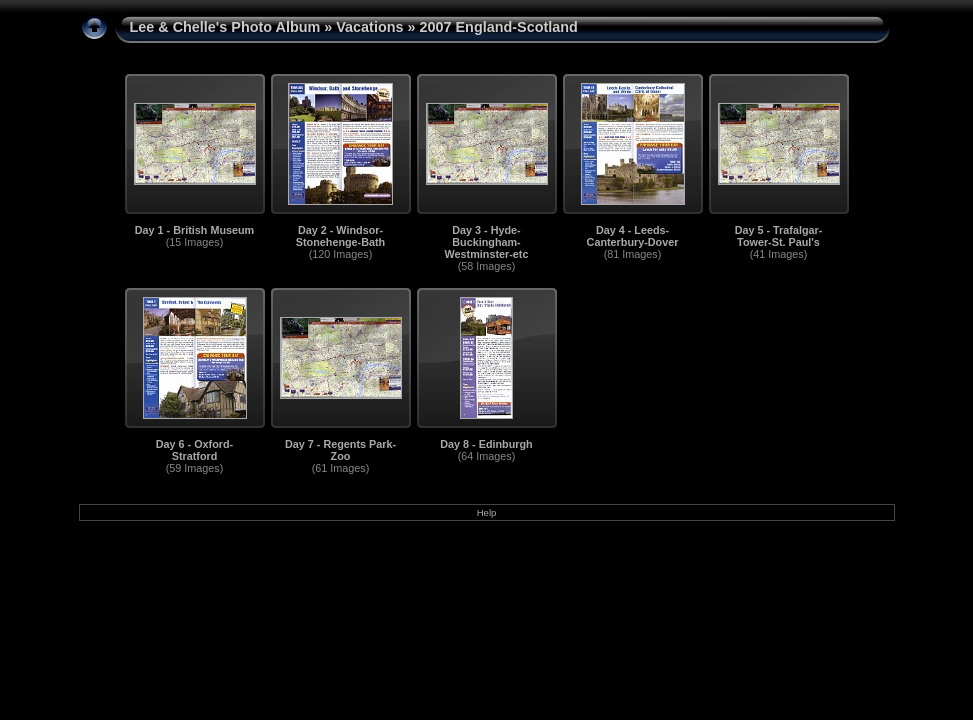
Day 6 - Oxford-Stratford (194, 450)
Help (487, 512)
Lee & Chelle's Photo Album (225, 27)
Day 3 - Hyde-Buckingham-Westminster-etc (487, 242)
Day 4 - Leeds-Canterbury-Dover (633, 236)
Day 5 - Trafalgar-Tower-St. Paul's (779, 236)
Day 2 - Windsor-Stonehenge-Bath (340, 236)
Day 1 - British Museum (194, 230)
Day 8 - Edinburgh (486, 444)
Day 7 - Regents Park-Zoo (340, 450)
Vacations (369, 27)
